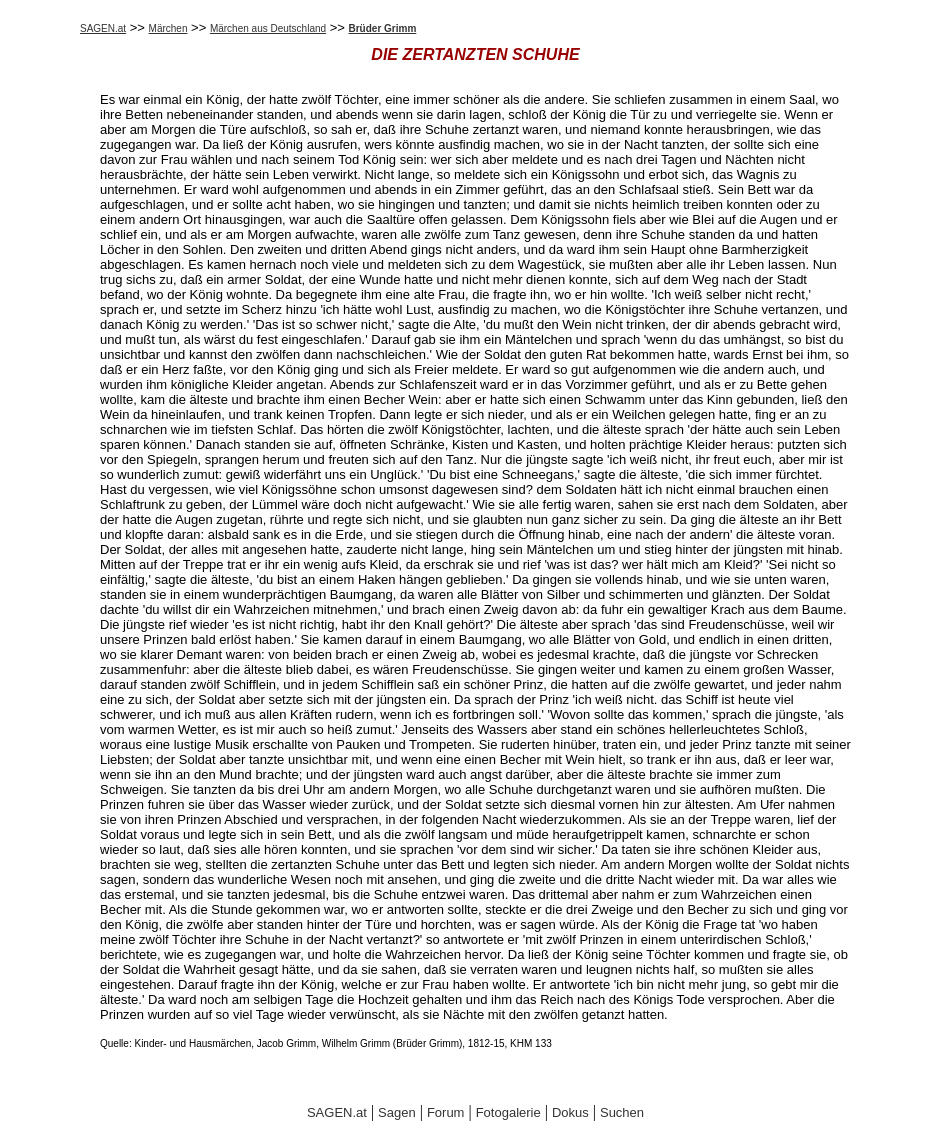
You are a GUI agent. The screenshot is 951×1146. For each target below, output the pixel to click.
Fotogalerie (508, 1112)
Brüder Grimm (383, 28)
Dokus (570, 1112)
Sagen (397, 1112)
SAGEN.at (103, 28)
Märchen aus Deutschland (268, 28)
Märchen (168, 28)
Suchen (622, 1112)
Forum (446, 1112)
